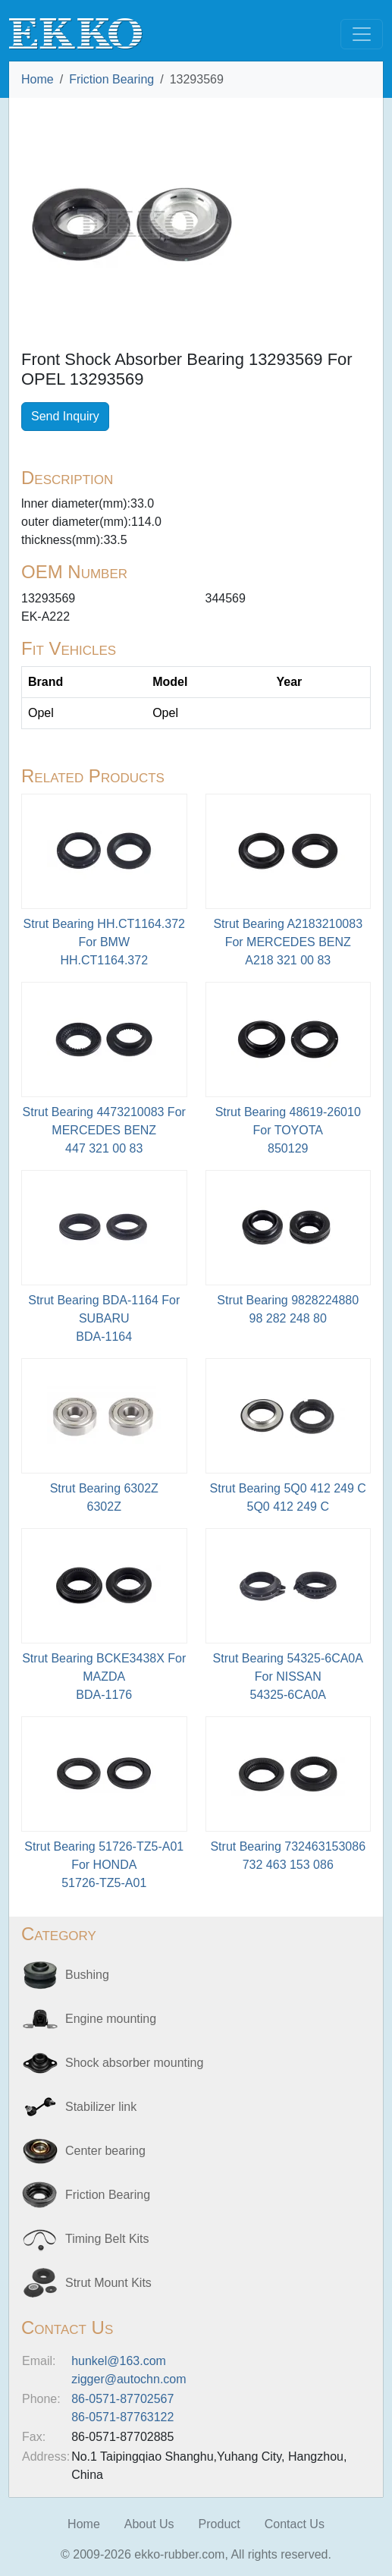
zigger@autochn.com (128, 2379)
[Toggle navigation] (361, 34)
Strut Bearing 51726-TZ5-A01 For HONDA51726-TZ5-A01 (103, 1864)
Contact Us (295, 2524)
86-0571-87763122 (122, 2417)
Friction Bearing (111, 79)
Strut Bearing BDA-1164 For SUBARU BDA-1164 (104, 1318)
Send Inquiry (65, 416)
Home (37, 79)
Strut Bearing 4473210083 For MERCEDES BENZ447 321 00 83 (104, 1130)
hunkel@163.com (118, 2360)
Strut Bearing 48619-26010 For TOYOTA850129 (288, 1130)
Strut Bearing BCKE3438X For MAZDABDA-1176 (104, 1676)
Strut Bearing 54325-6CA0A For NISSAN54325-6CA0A (288, 1676)
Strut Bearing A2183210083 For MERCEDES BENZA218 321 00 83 (287, 942)
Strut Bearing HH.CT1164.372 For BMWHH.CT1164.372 (104, 942)
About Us (149, 2524)
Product (219, 2524)
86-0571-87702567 (122, 2398)
